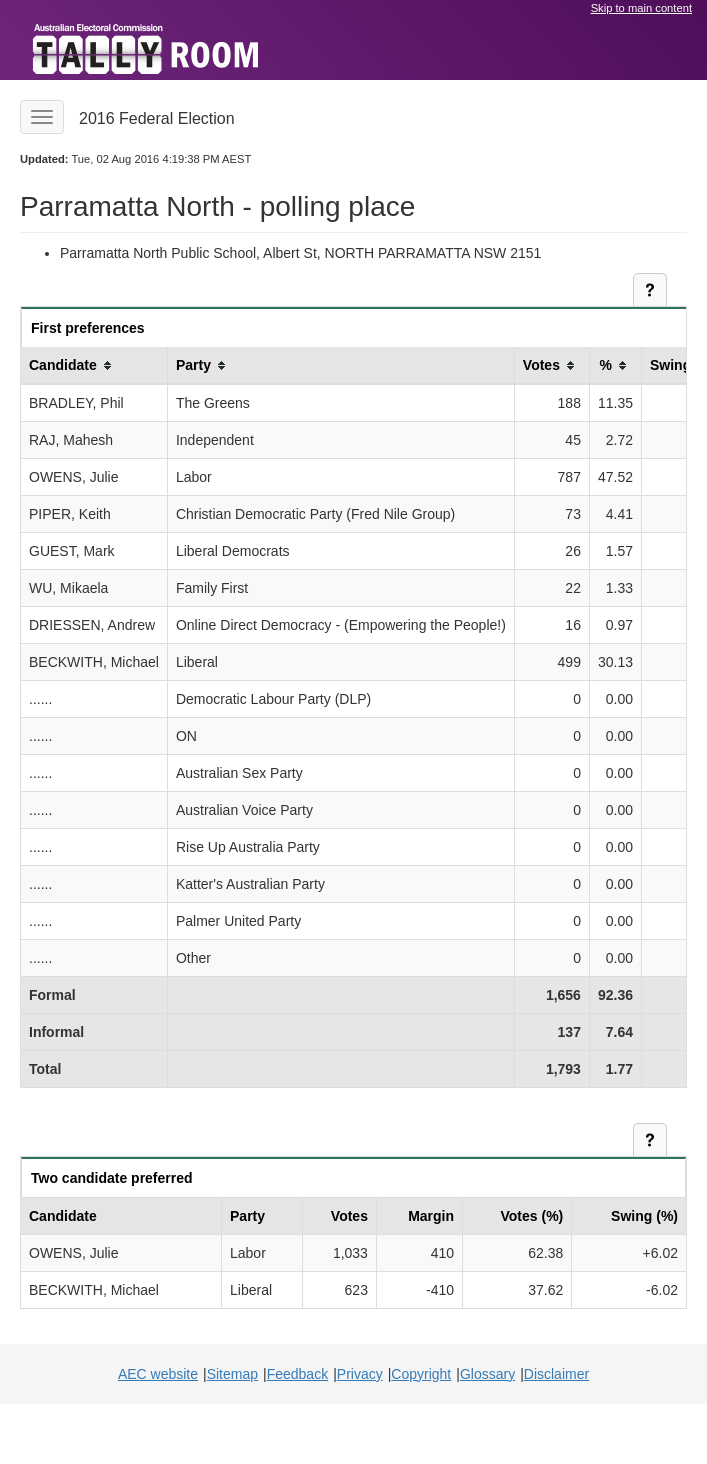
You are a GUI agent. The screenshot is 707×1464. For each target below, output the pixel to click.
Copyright (421, 1374)
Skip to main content (641, 8)
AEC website (158, 1374)
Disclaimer (556, 1374)
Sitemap (232, 1374)
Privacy (360, 1374)
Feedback (297, 1374)
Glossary (487, 1374)
